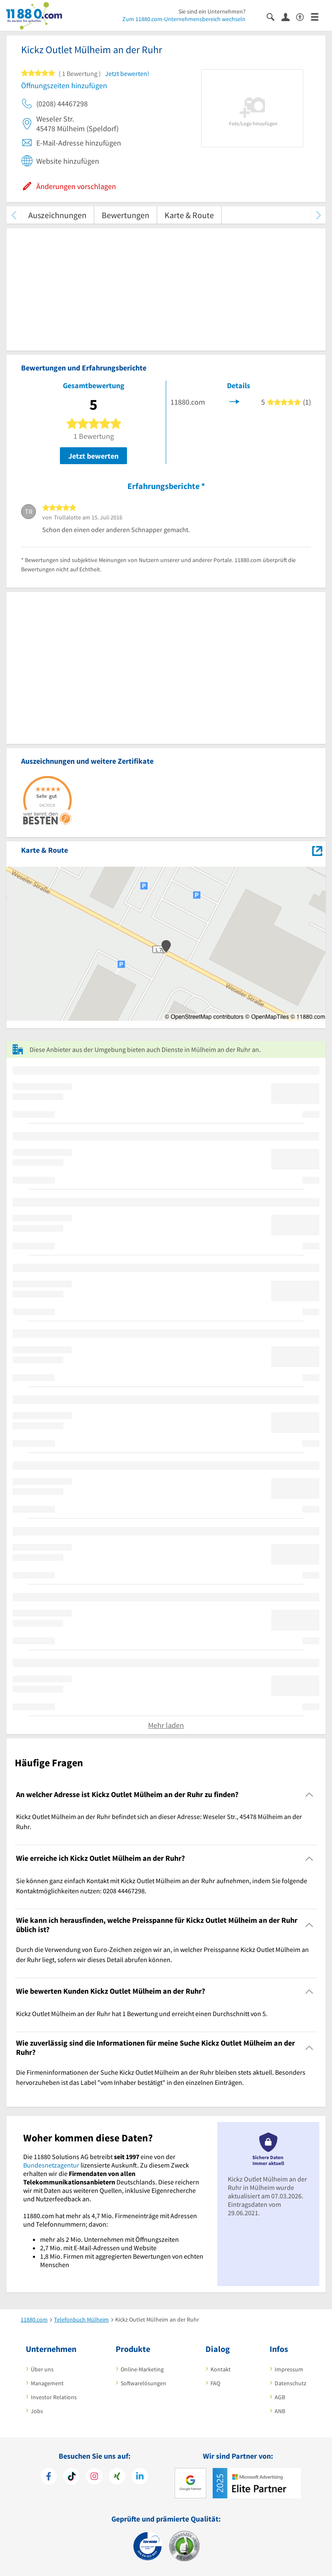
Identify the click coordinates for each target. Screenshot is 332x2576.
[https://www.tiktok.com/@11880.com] (71, 2477)
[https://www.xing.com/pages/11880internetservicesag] (117, 2477)
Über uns (42, 2369)
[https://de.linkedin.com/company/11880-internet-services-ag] (140, 2477)
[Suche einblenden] (274, 16)
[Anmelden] (288, 16)
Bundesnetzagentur (51, 2165)
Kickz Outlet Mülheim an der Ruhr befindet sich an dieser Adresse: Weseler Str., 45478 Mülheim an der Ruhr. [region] (159, 1821)
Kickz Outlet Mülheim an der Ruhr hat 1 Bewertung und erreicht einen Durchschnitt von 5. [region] (141, 2013)
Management (47, 2383)
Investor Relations (54, 2397)
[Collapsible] (309, 1795)
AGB (280, 2397)
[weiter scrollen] (318, 215)
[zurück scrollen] (13, 215)
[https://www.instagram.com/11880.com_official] (94, 2477)
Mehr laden (166, 1725)
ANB (280, 2411)
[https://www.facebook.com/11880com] (48, 2477)
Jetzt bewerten (93, 456)
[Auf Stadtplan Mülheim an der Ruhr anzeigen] (317, 849)
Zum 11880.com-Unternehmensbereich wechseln (184, 19)
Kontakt (221, 2369)
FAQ (215, 2383)
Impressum (289, 2369)
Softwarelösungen (143, 2383)
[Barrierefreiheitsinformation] (303, 16)
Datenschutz (290, 2383)
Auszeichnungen (57, 215)
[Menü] (318, 16)
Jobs (37, 2411)
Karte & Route (189, 215)
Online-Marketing (142, 2369)
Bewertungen (125, 215)
